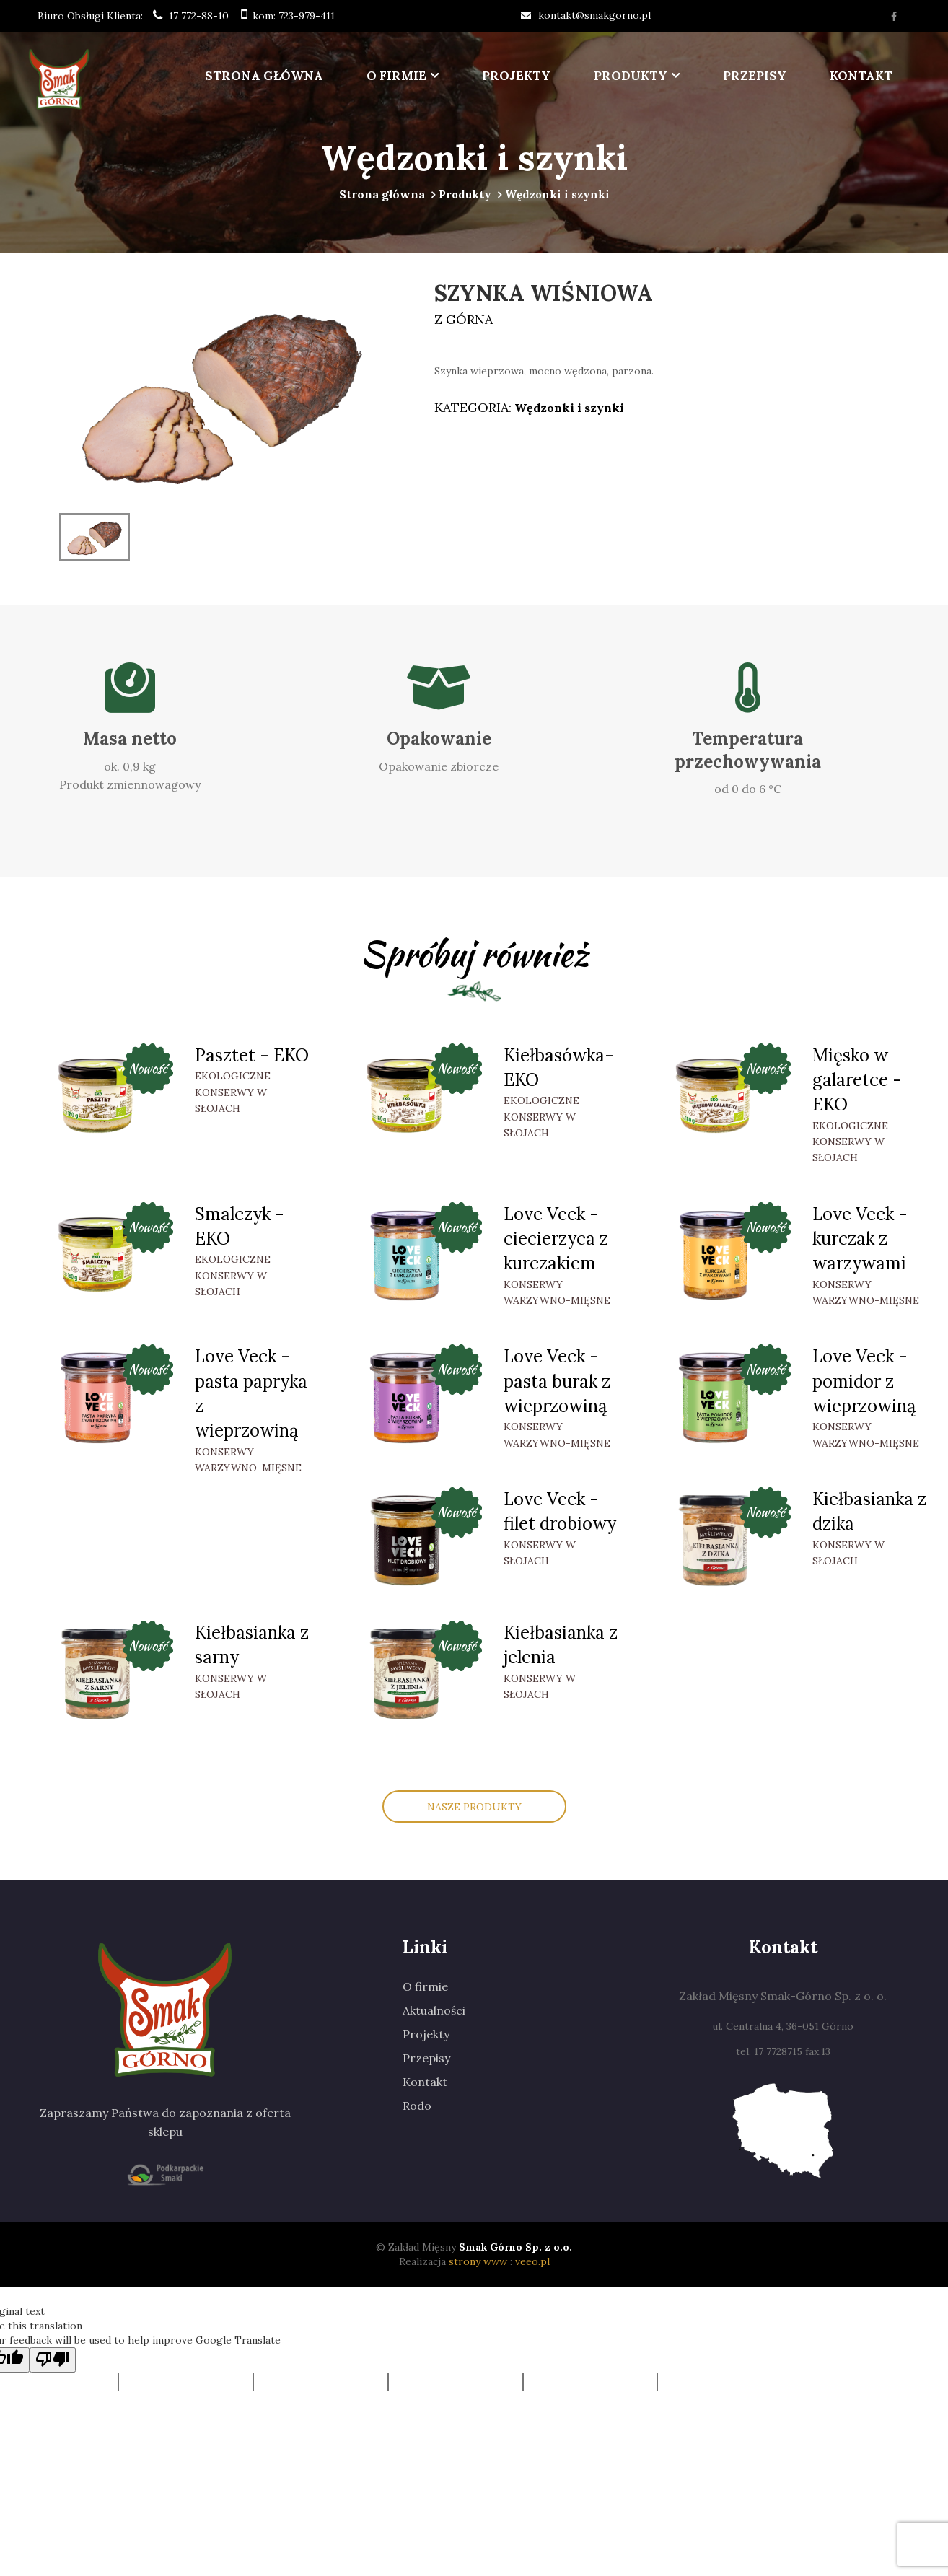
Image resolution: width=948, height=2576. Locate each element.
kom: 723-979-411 (294, 15)
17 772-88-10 (199, 15)
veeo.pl (532, 2261)
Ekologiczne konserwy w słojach (233, 1092)
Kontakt (861, 76)
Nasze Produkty (474, 1806)
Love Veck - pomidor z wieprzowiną (864, 1381)
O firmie (396, 76)
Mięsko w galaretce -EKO (857, 1080)
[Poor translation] (53, 2360)
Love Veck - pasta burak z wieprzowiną (557, 1381)
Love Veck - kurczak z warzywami (860, 1239)
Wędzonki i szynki (568, 407)
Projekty (516, 76)
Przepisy (754, 76)
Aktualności (434, 2010)
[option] (221, 393)
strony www (478, 2261)
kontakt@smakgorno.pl (594, 15)
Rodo (417, 2105)
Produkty (630, 76)
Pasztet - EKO (252, 1055)
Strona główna (264, 76)
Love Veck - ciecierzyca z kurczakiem (556, 1239)
